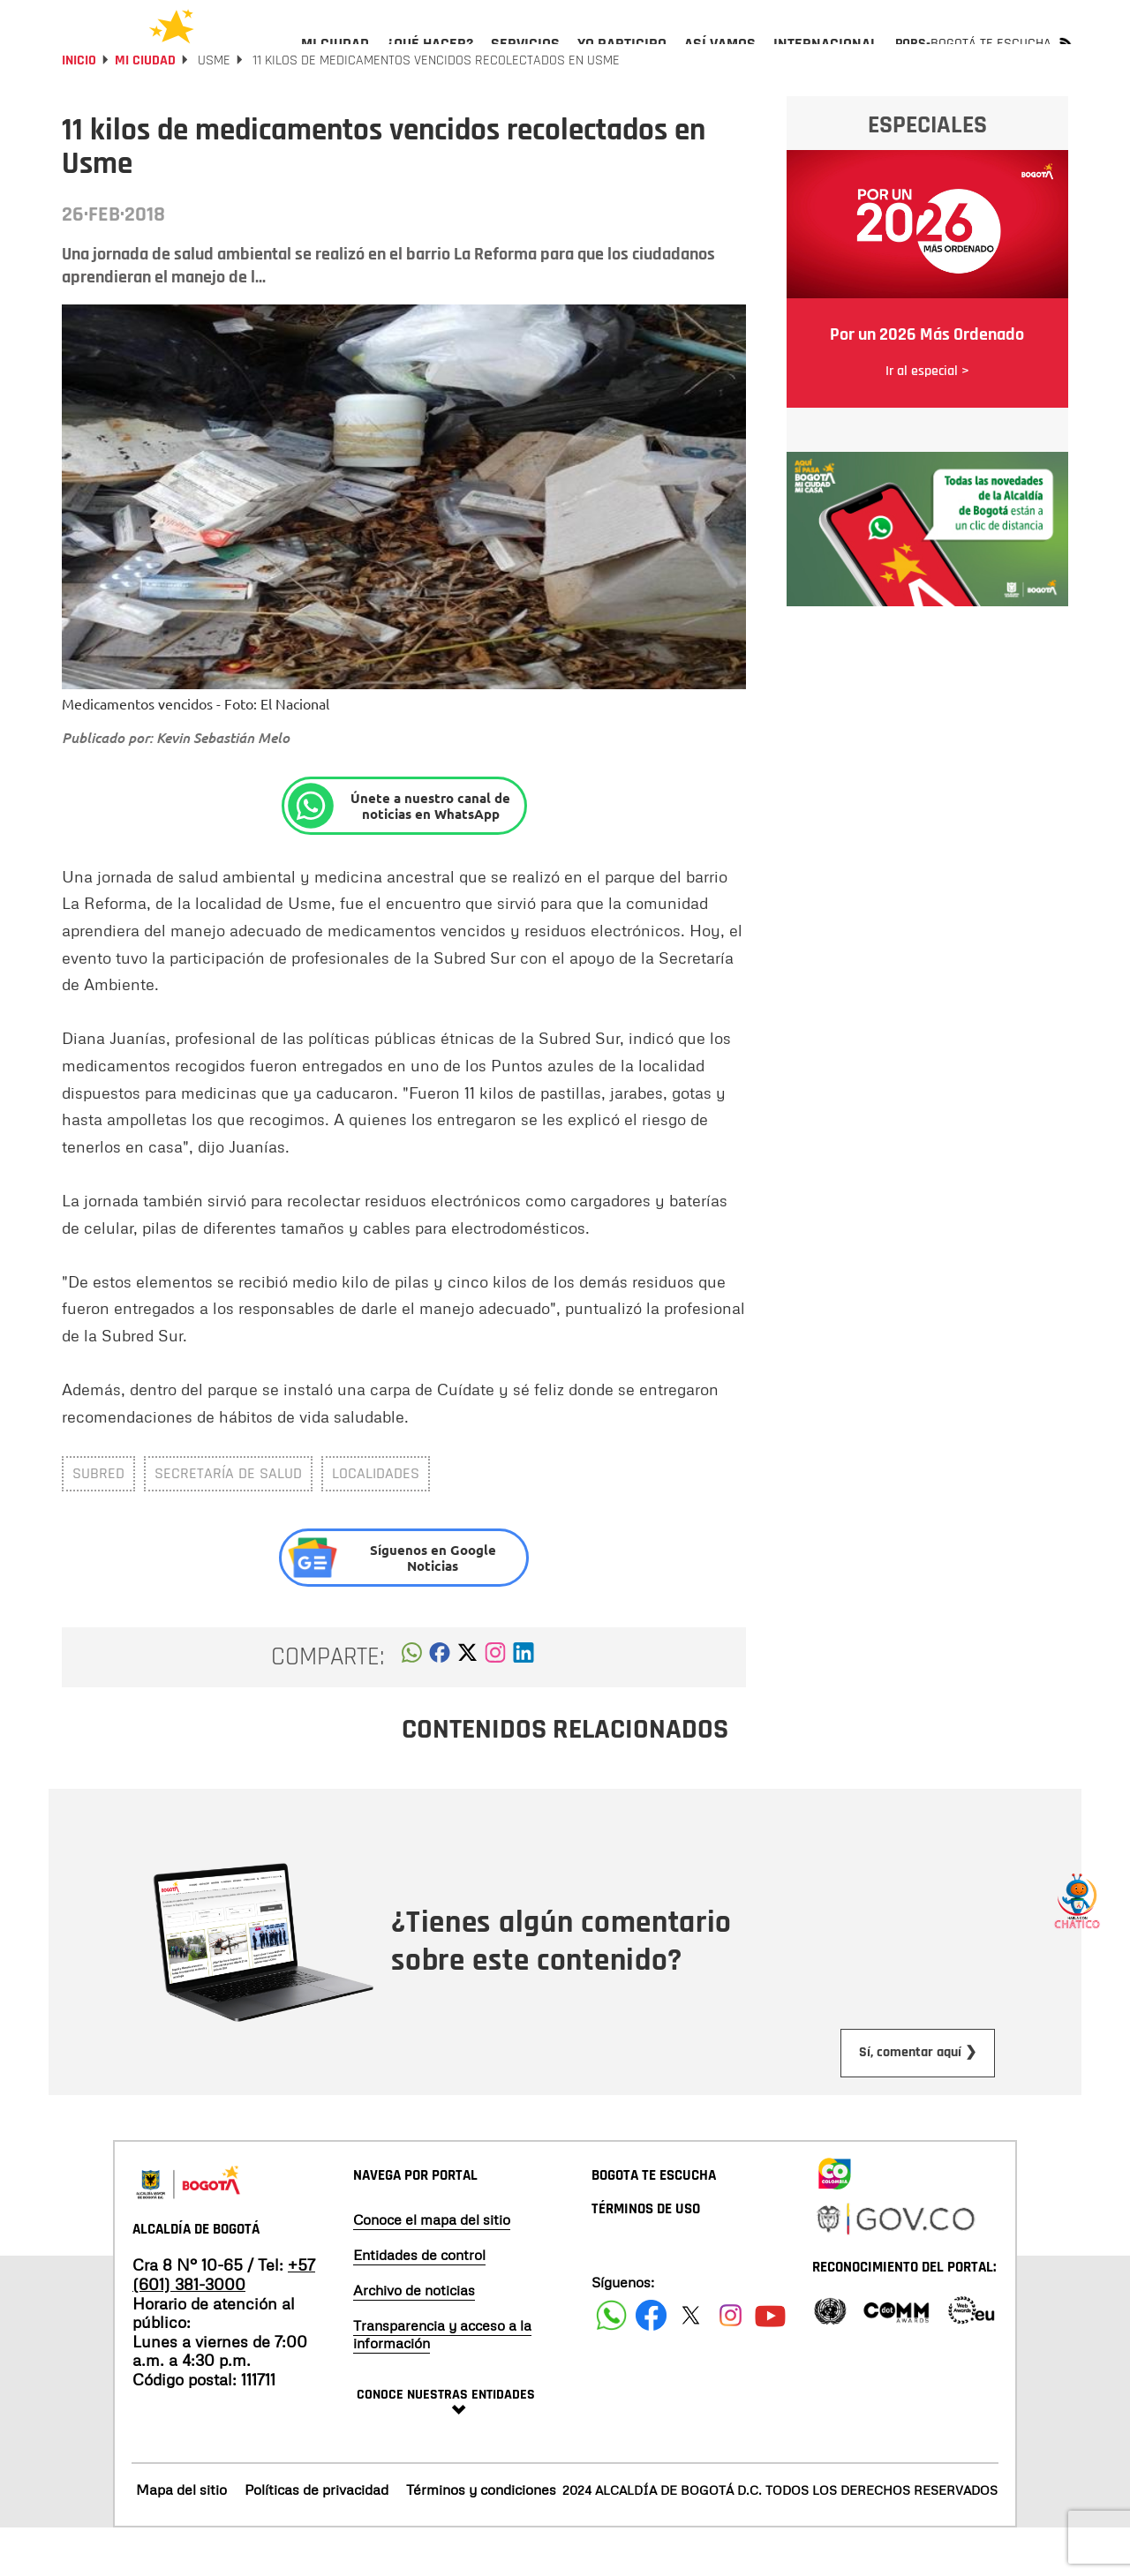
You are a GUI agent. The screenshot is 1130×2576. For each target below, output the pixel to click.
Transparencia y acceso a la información (442, 2382)
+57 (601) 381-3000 (223, 2321)
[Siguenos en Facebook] (611, 2362)
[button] (412, 1705)
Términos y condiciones (481, 2537)
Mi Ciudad (145, 108)
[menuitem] (335, 58)
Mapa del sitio (181, 2537)
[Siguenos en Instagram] (730, 2362)
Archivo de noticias (414, 2338)
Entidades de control (419, 2302)
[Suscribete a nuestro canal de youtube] (770, 2362)
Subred (98, 1521)
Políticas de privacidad (316, 2537)
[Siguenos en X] (690, 2362)
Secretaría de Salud (228, 1521)
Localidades (375, 1521)
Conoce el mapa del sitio (431, 2267)
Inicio (79, 108)
